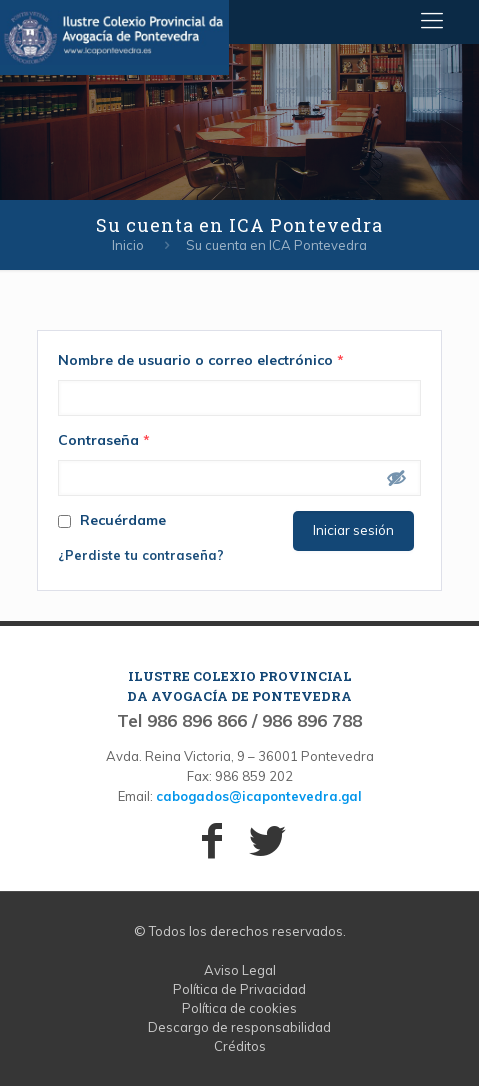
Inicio (128, 245)
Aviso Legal (240, 970)
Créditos (240, 1046)
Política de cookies (239, 1008)
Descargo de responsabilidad (239, 1027)
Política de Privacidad (239, 989)
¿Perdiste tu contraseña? (141, 555)
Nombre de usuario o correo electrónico (201, 360)
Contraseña (104, 440)
